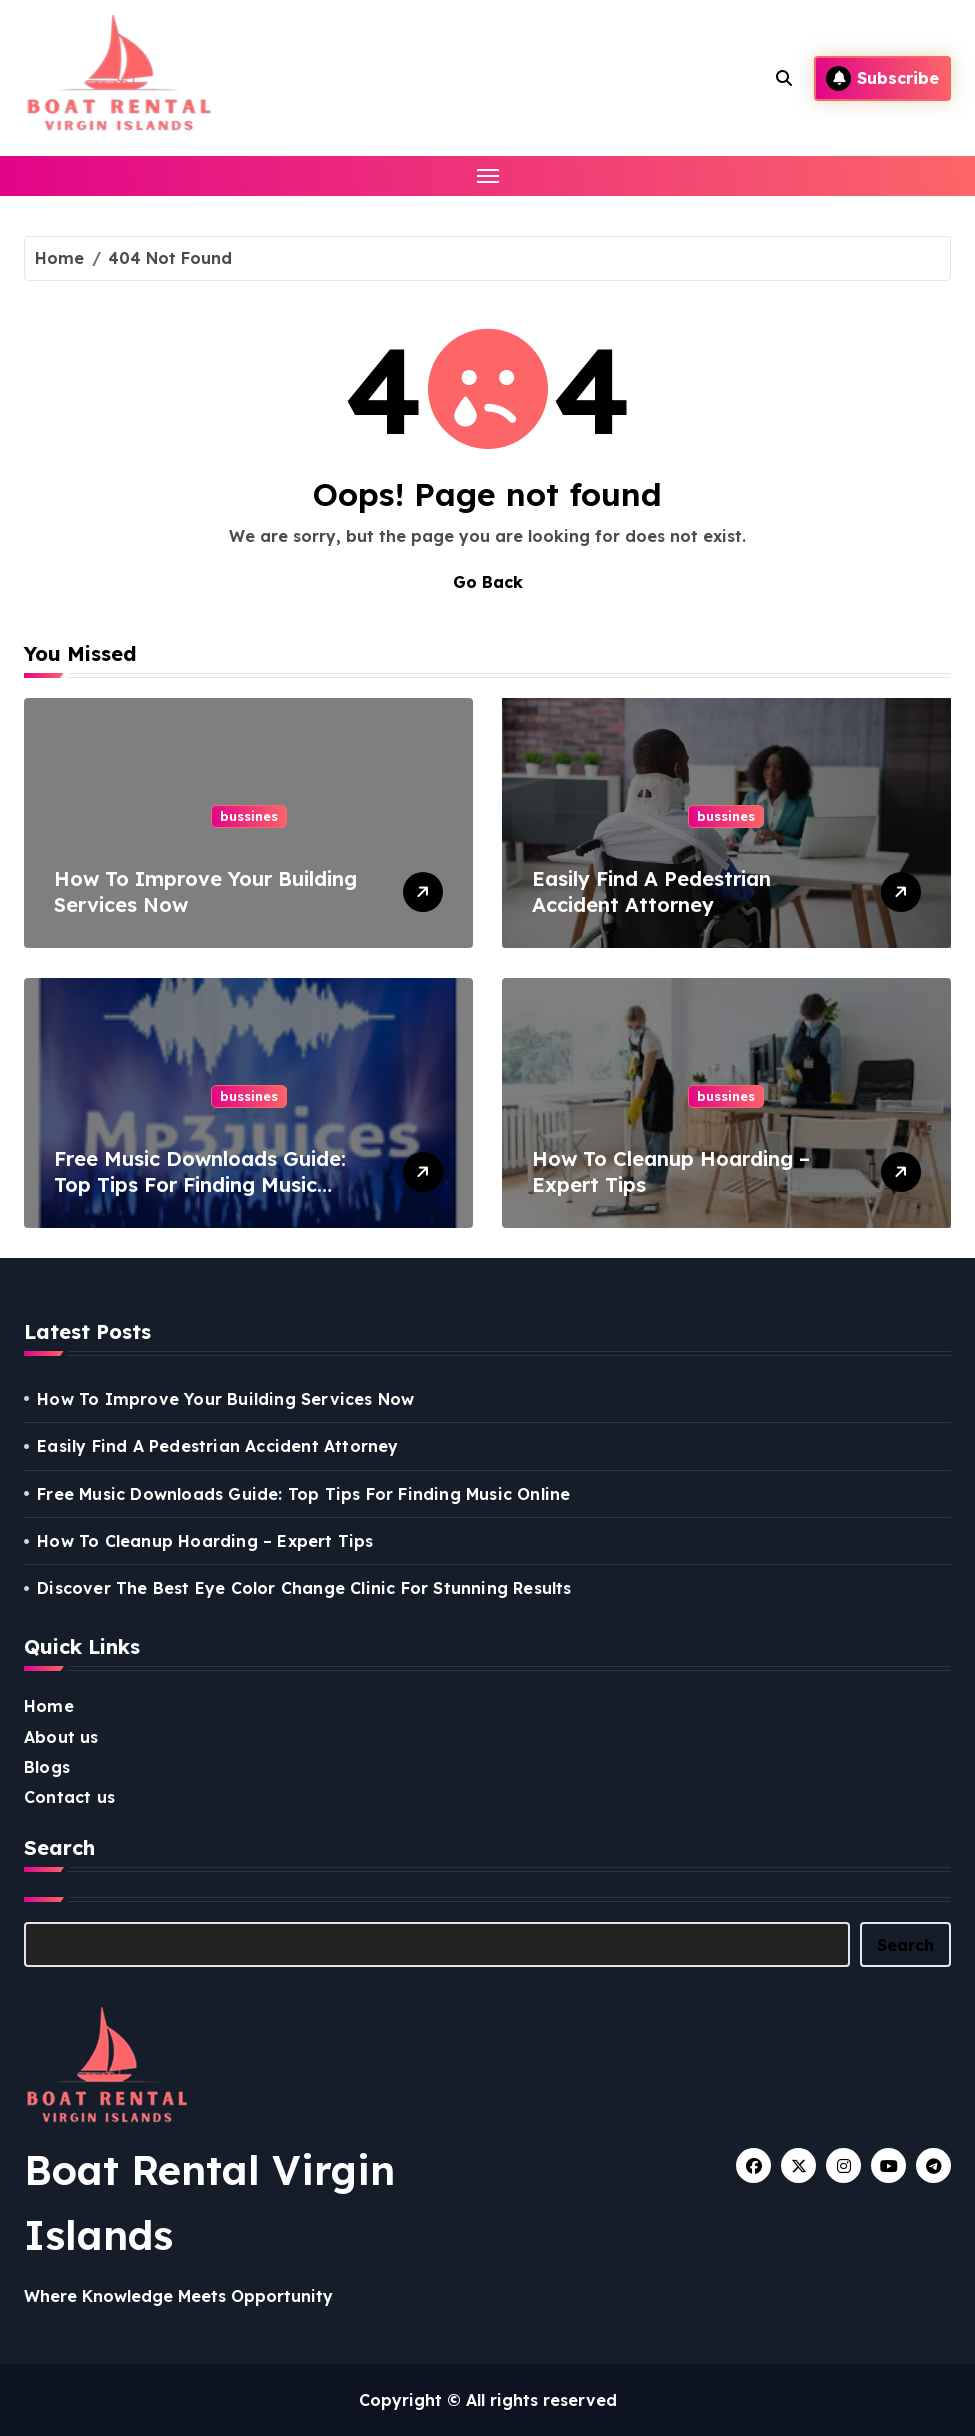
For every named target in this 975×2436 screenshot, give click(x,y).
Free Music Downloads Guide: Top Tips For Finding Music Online (200, 1184)
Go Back (488, 582)
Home (49, 1706)
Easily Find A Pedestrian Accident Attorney (651, 891)
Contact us (69, 1797)
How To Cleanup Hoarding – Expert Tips (205, 1541)
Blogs (47, 1767)
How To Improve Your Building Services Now (225, 1399)
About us (61, 1737)
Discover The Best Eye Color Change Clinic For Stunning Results (304, 1588)
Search (905, 1945)
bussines (249, 816)
